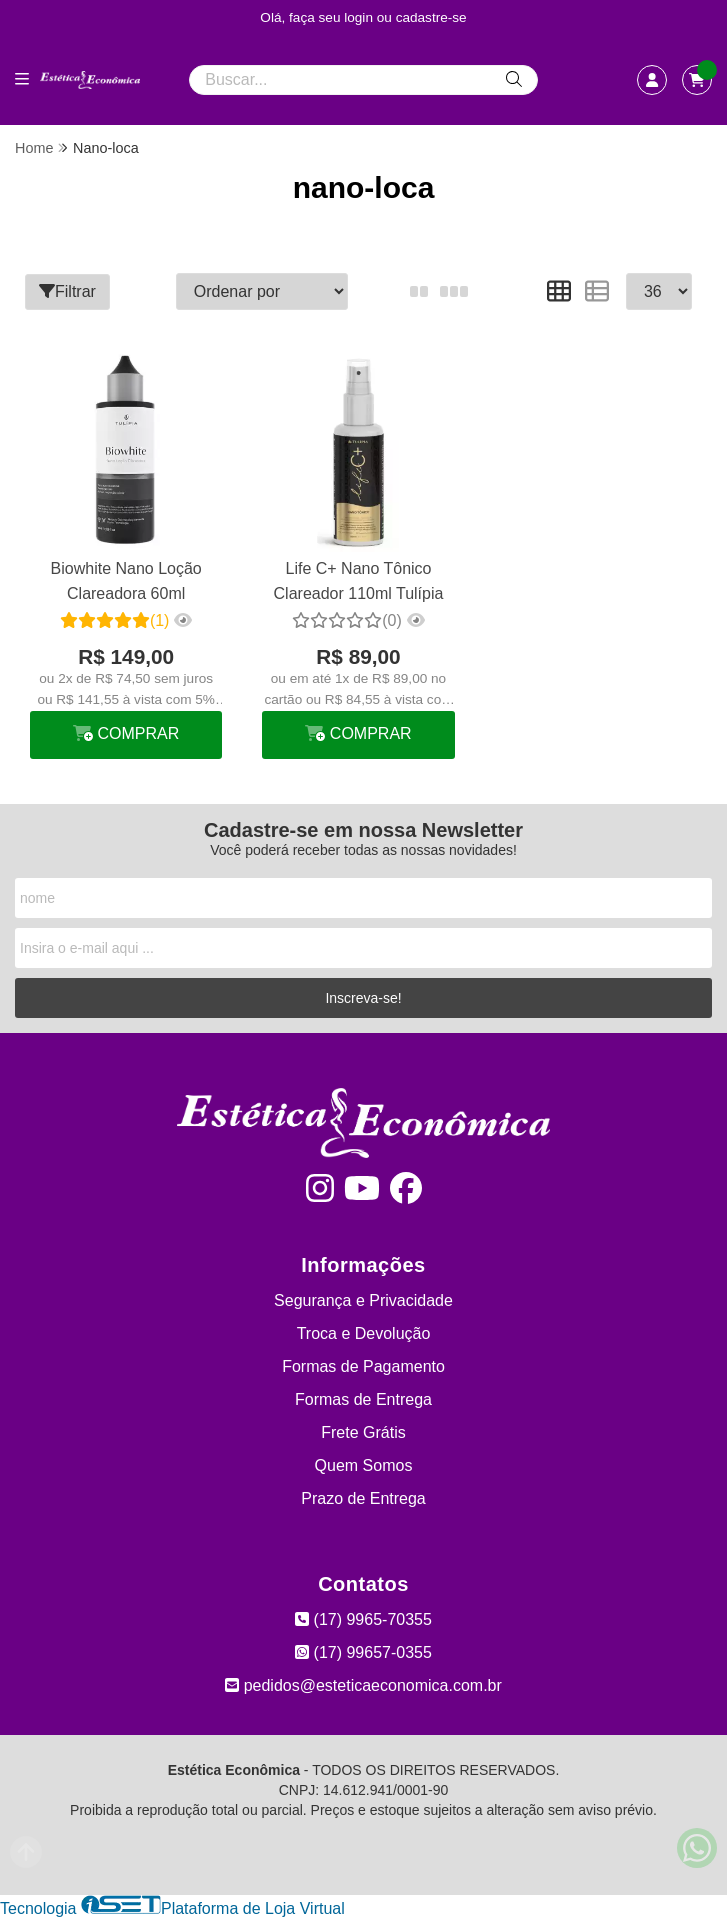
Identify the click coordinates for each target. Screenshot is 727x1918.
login (360, 17)
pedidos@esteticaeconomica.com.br (363, 1685)
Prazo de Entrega (363, 1498)
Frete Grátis (363, 1432)
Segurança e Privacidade (363, 1300)
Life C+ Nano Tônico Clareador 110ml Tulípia (359, 580)
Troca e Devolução (364, 1333)
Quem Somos (364, 1465)
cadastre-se (431, 17)
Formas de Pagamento (363, 1366)
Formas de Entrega (363, 1399)
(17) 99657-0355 (363, 1652)
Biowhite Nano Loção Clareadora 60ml (126, 580)
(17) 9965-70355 (363, 1619)
